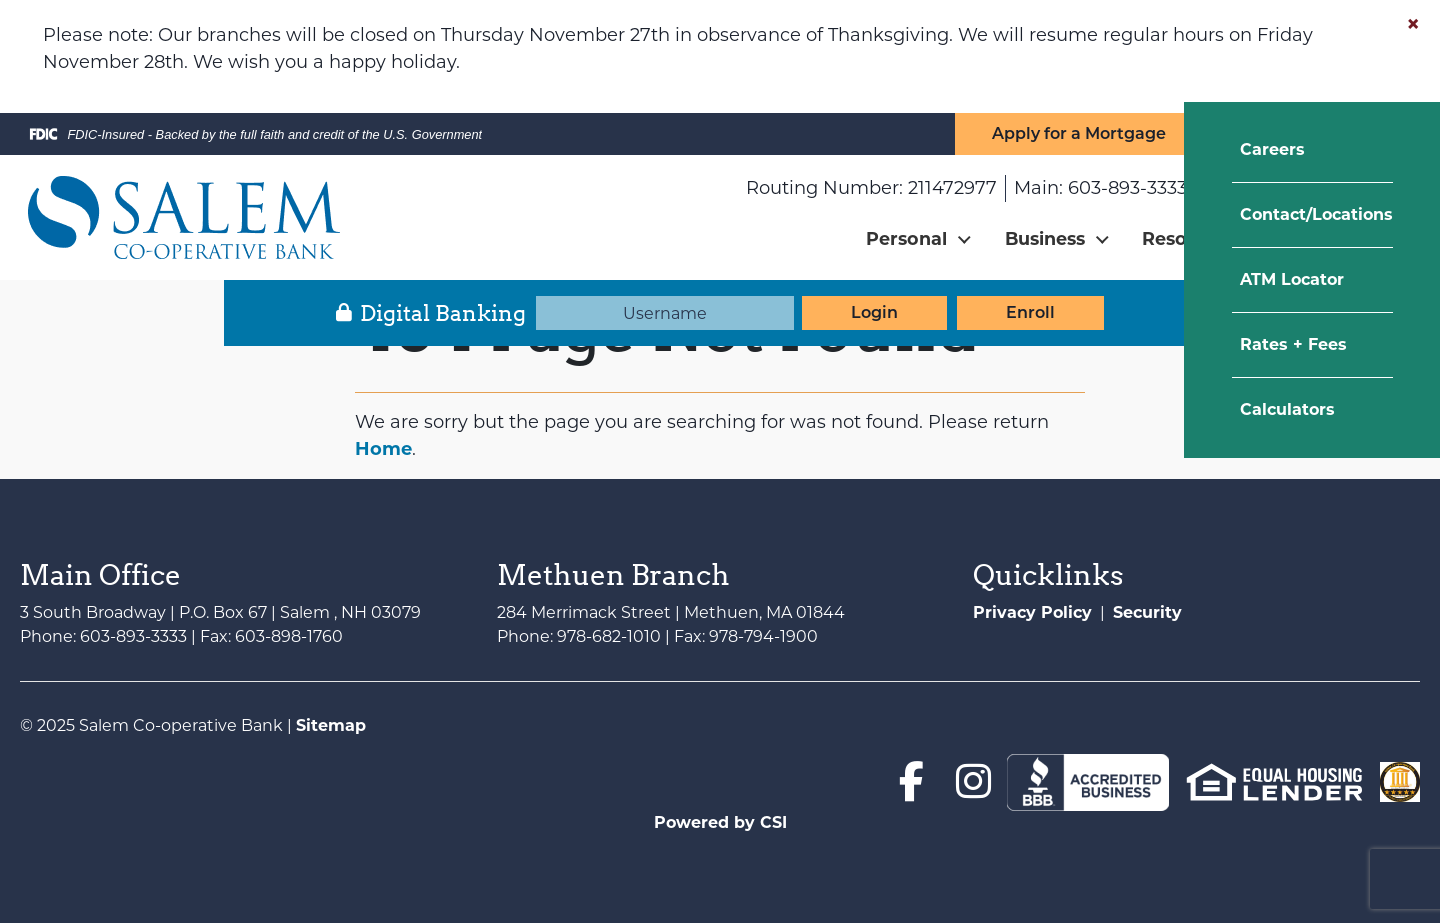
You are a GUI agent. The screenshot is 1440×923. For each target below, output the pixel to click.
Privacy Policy (1032, 612)
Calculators (1287, 409)
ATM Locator (1292, 279)
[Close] (1413, 24)
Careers (1272, 149)
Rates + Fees (1293, 344)
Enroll (1030, 312)
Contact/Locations (1316, 214)
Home (383, 449)
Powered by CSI (720, 822)
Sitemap (331, 725)
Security (1147, 612)
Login (874, 312)
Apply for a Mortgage (1079, 133)
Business (1045, 238)
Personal (906, 238)
